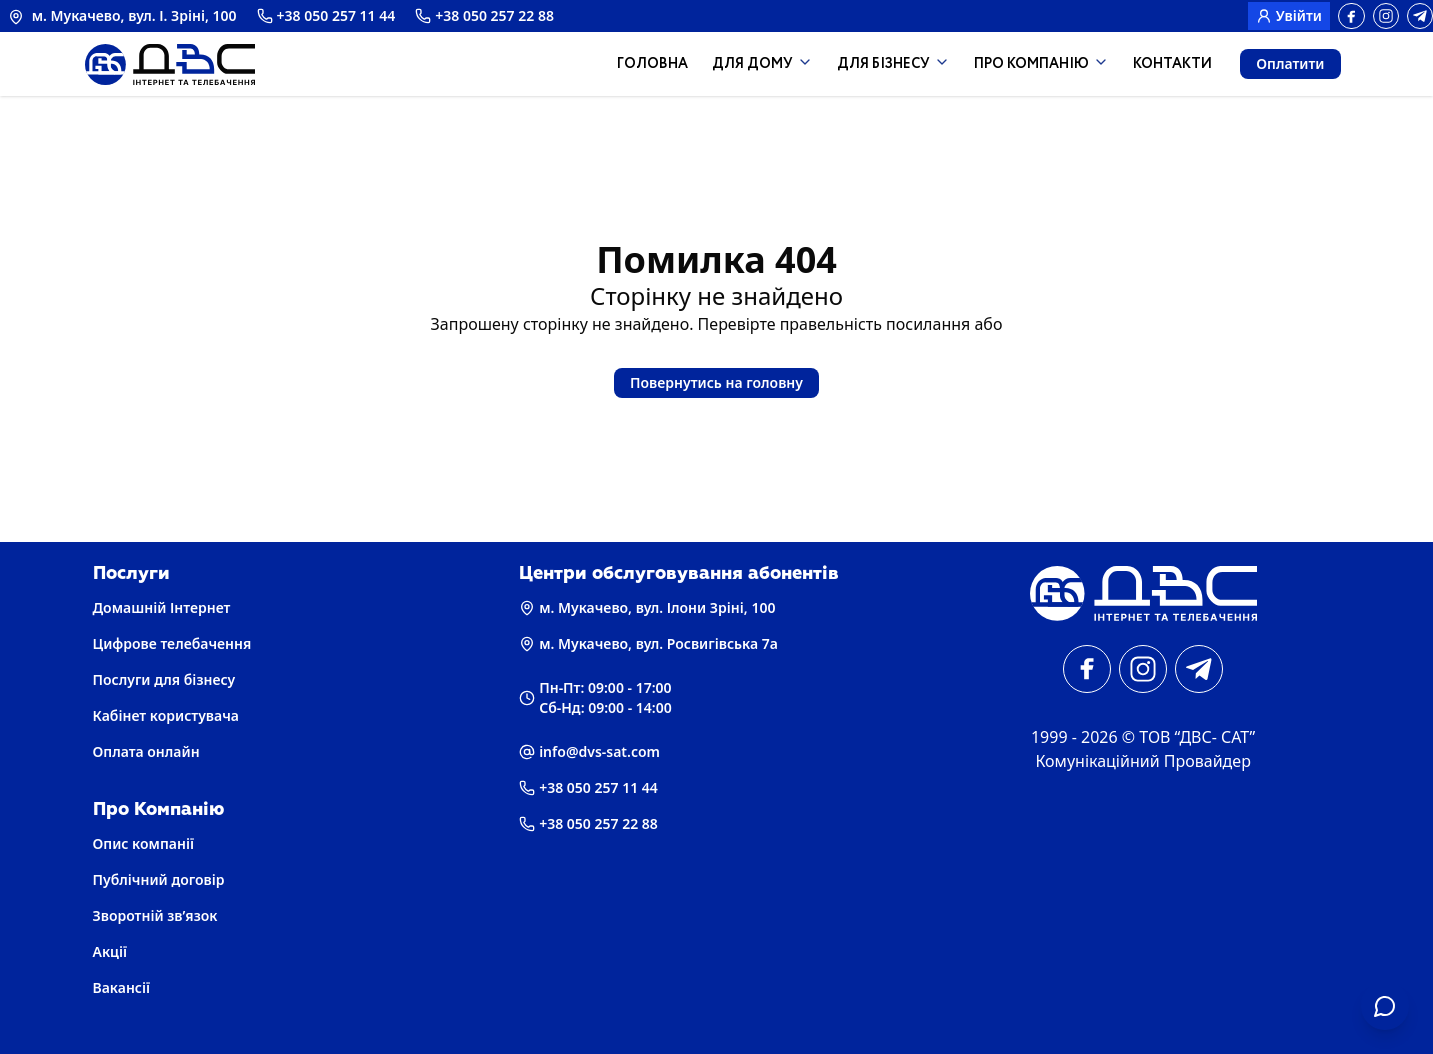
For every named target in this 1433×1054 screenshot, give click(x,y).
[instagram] (1386, 16)
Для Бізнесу (893, 64)
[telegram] (1420, 16)
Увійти (1289, 15)
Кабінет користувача (166, 715)
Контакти (1172, 64)
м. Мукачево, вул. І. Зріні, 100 (122, 15)
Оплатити (1290, 63)
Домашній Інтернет (162, 607)
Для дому (762, 64)
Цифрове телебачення (172, 643)
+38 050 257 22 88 (484, 15)
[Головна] (1143, 593)
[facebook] (1351, 16)
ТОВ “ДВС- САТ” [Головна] (1197, 737)
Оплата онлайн (146, 751)
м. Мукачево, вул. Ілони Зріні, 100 (647, 607)
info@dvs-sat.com (589, 751)
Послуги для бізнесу (164, 679)
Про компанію (1041, 64)
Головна (652, 64)
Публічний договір (159, 879)
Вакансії (122, 987)
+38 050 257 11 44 (326, 15)
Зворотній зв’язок (155, 915)
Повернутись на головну (716, 382)
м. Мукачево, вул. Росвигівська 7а (648, 643)
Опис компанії (143, 843)
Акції (110, 951)
